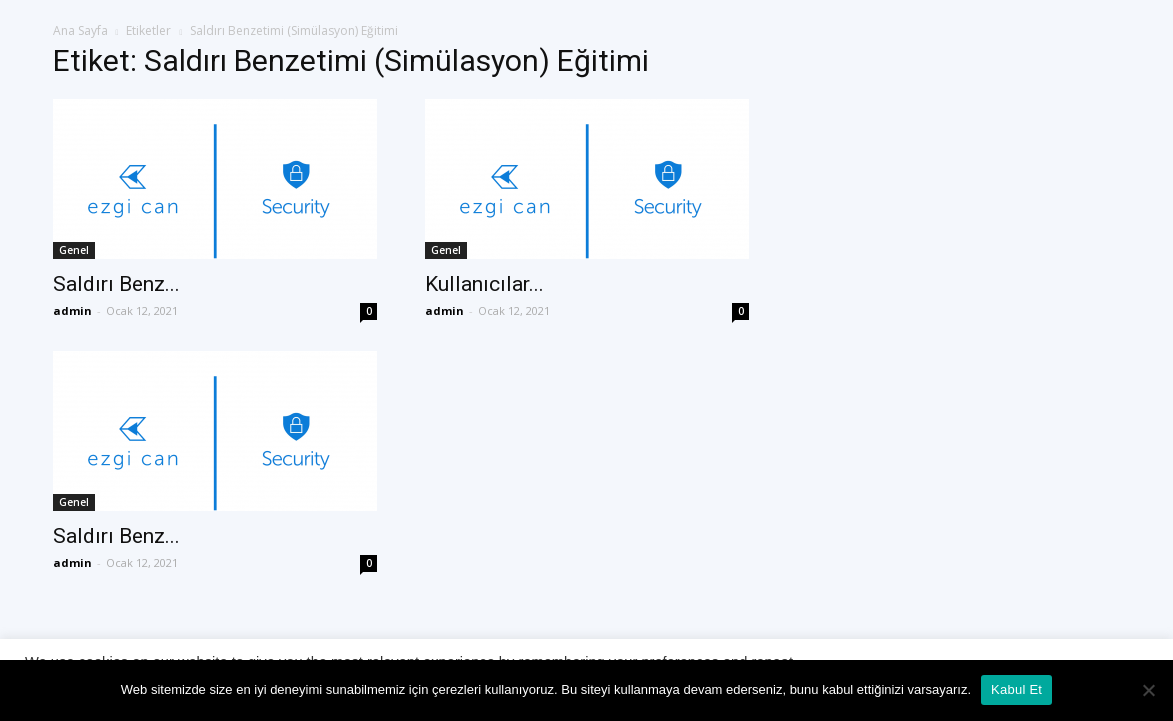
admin (72, 310)
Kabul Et (1016, 689)
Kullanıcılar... (484, 284)
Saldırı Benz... (116, 284)
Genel (74, 250)
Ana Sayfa (80, 30)
